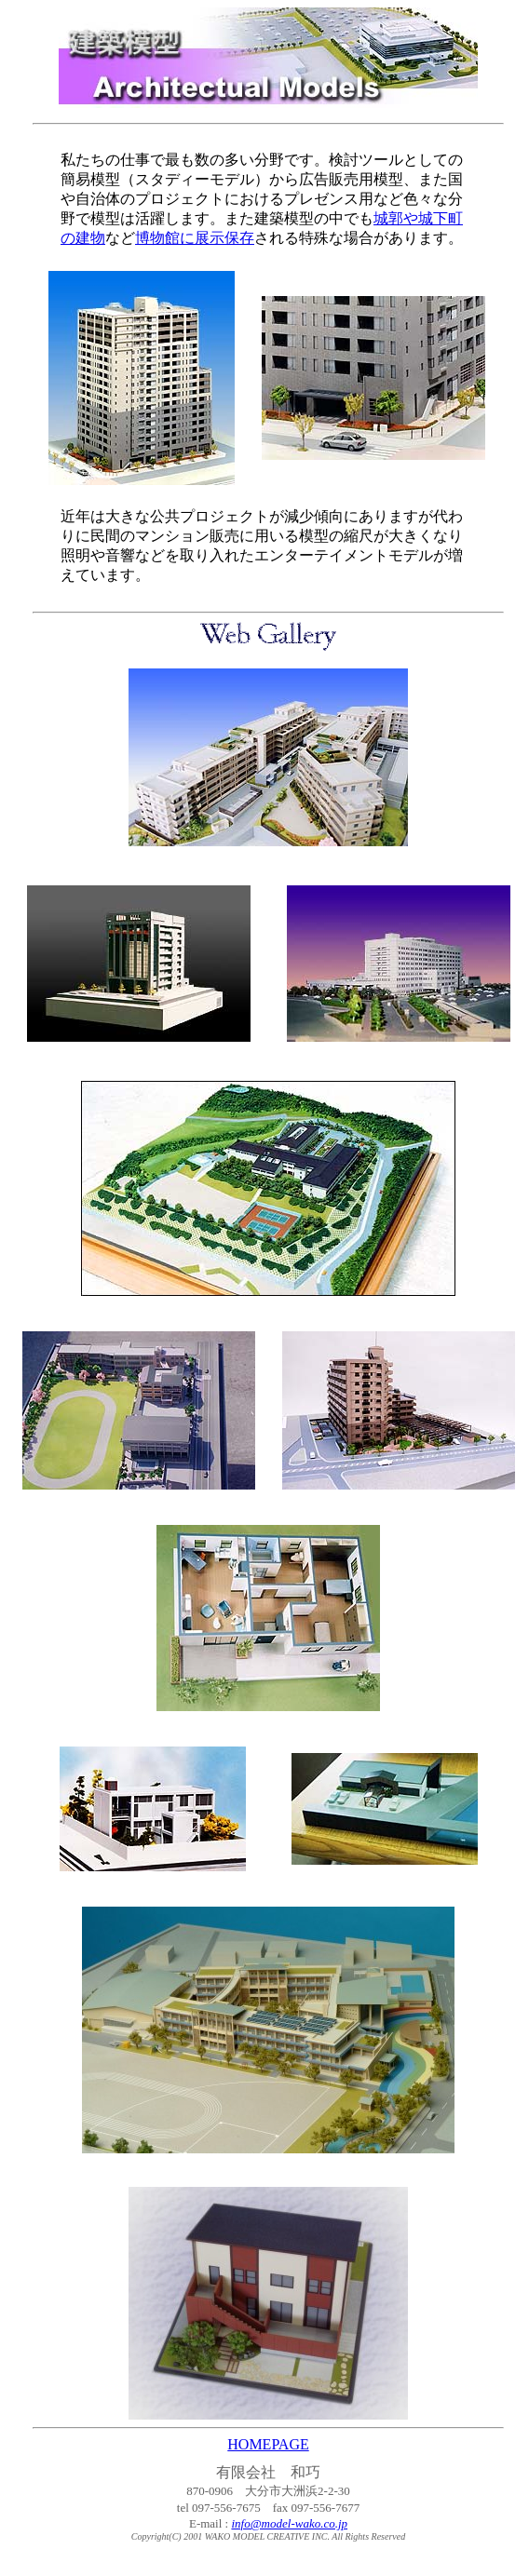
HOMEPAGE (267, 2444)
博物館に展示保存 (194, 238)
